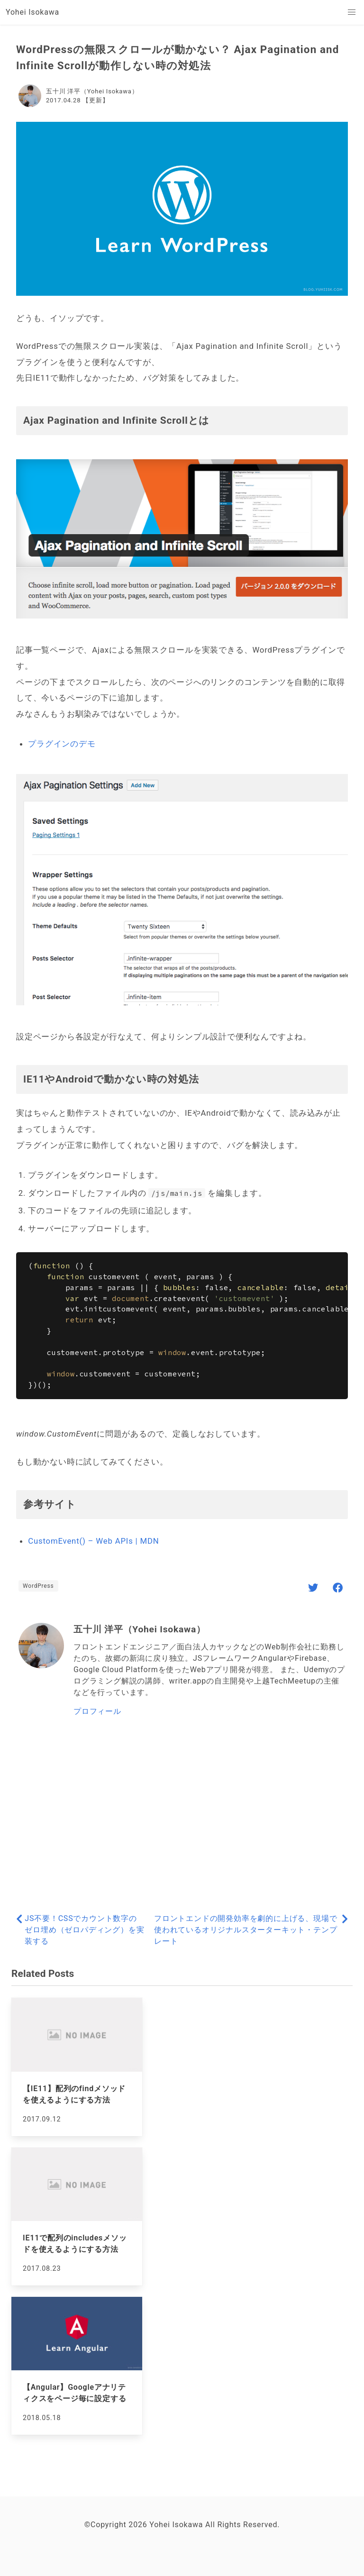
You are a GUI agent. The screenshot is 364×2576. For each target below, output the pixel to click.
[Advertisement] (182, 1816)
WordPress (38, 1586)
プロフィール (97, 1711)
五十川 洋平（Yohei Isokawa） (92, 91)
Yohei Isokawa (32, 12)
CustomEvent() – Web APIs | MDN (93, 1541)
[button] (351, 12)
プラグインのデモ (61, 743)
